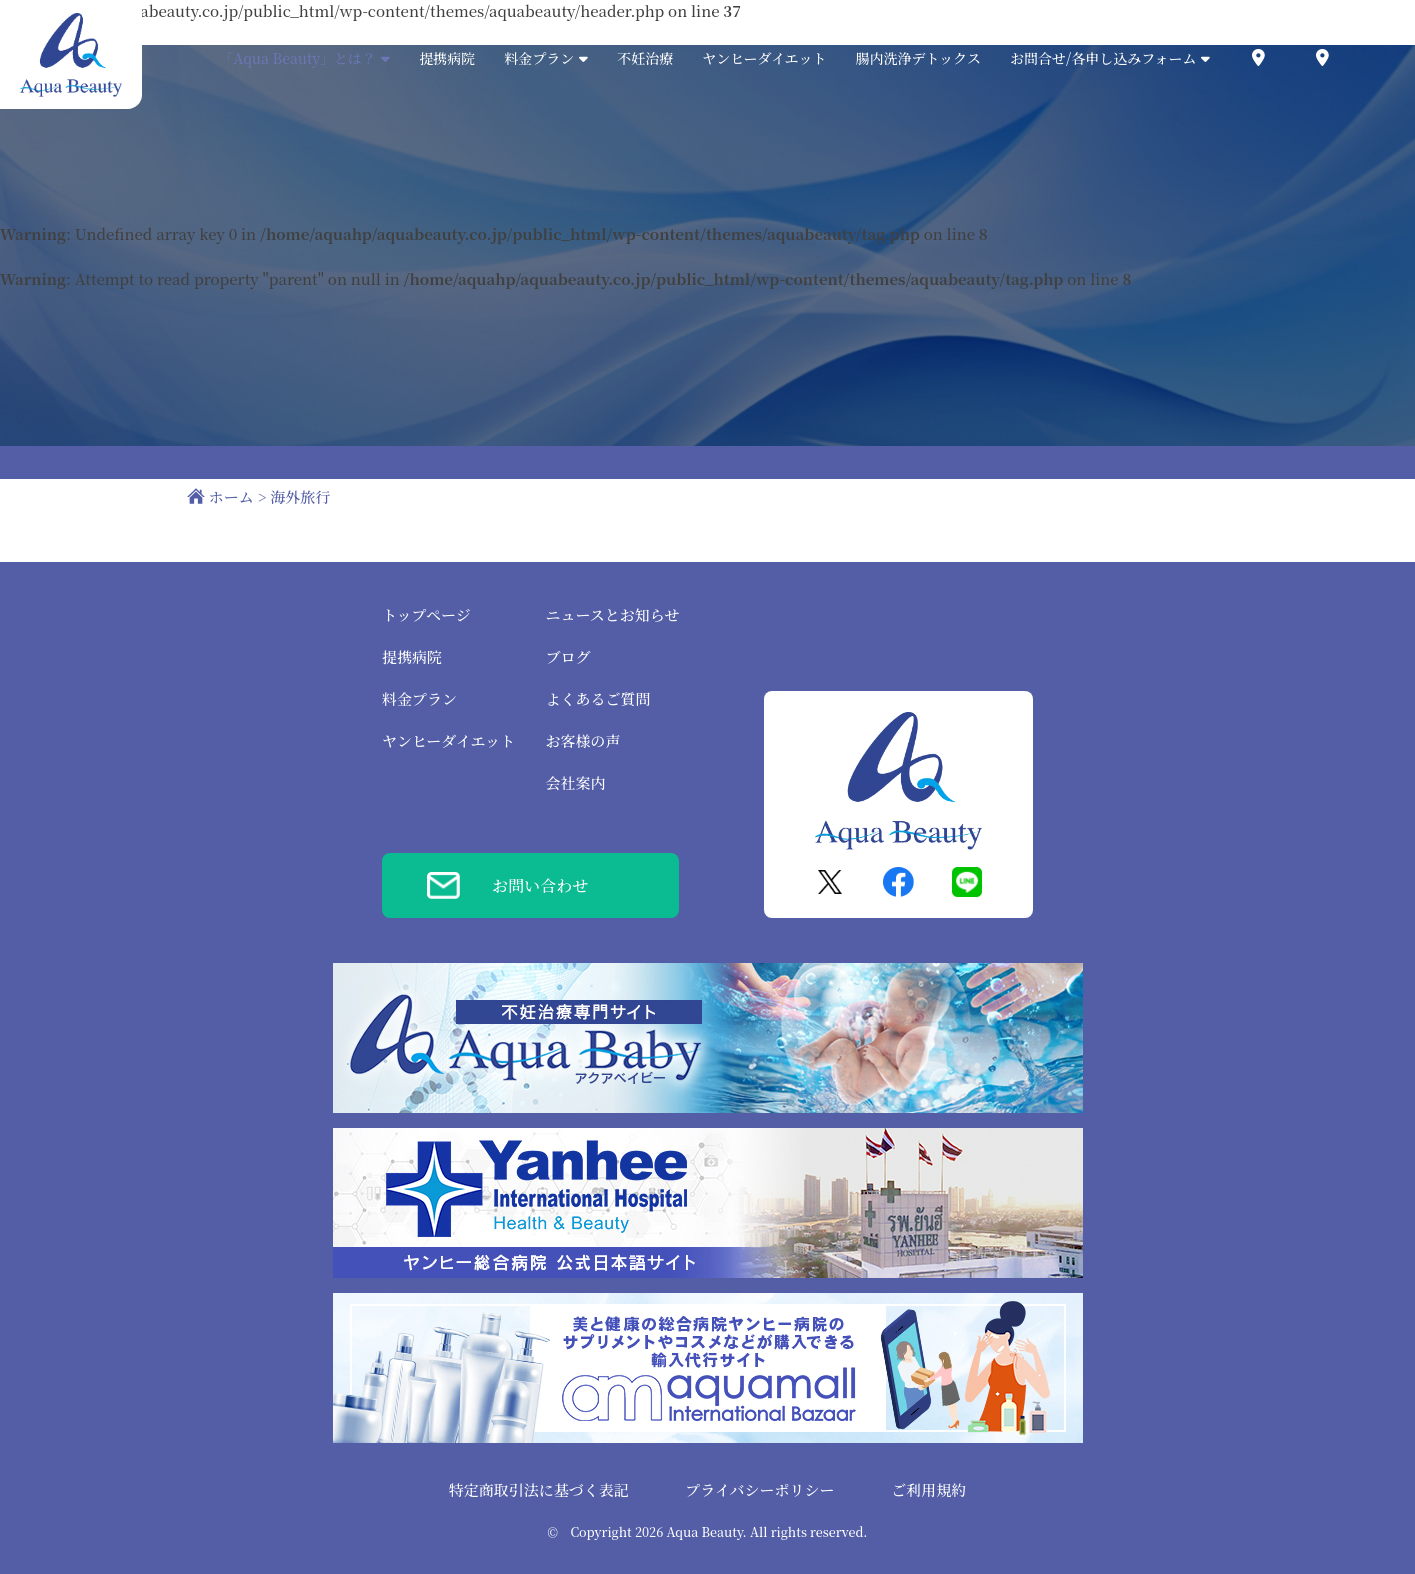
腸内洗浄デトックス (918, 58)
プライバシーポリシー (759, 1489)
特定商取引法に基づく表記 (539, 1489)
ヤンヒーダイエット (764, 58)
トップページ (426, 614)
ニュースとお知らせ (612, 614)
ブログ (567, 656)
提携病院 (447, 58)
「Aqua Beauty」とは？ (304, 58)
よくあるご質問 (597, 698)
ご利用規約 (928, 1489)
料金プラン (419, 698)
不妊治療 (645, 58)
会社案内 (575, 782)
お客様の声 (582, 740)
